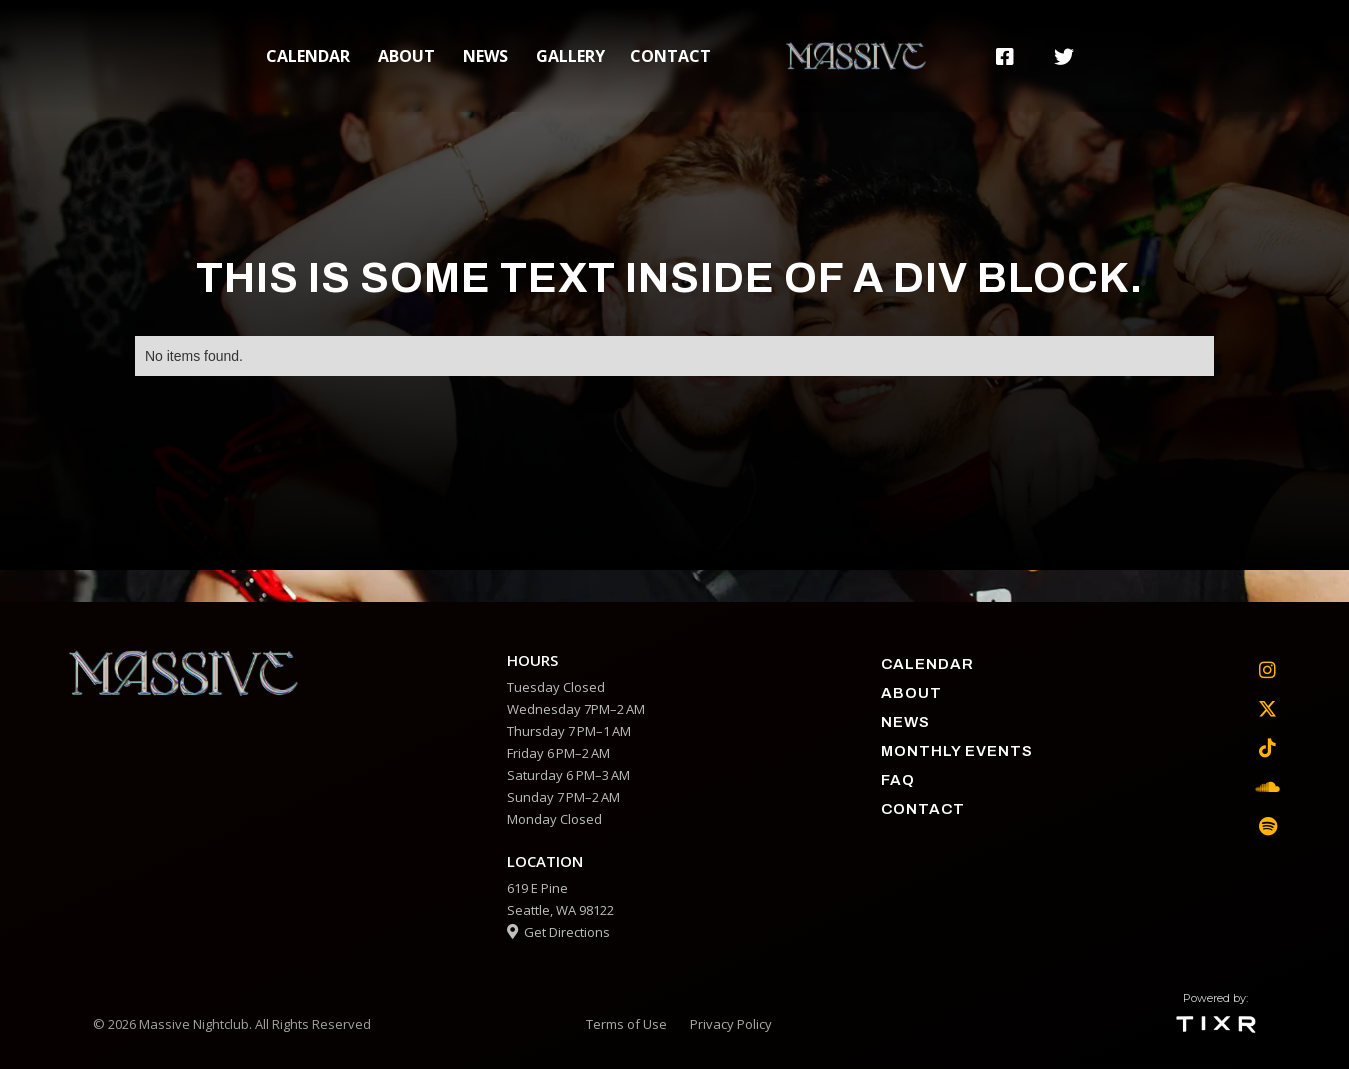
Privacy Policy (731, 1024)
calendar (308, 56)
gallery (570, 56)
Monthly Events (957, 751)
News (485, 56)
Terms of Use (626, 1024)
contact (670, 56)
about (406, 56)
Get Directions (558, 932)
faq (898, 780)
